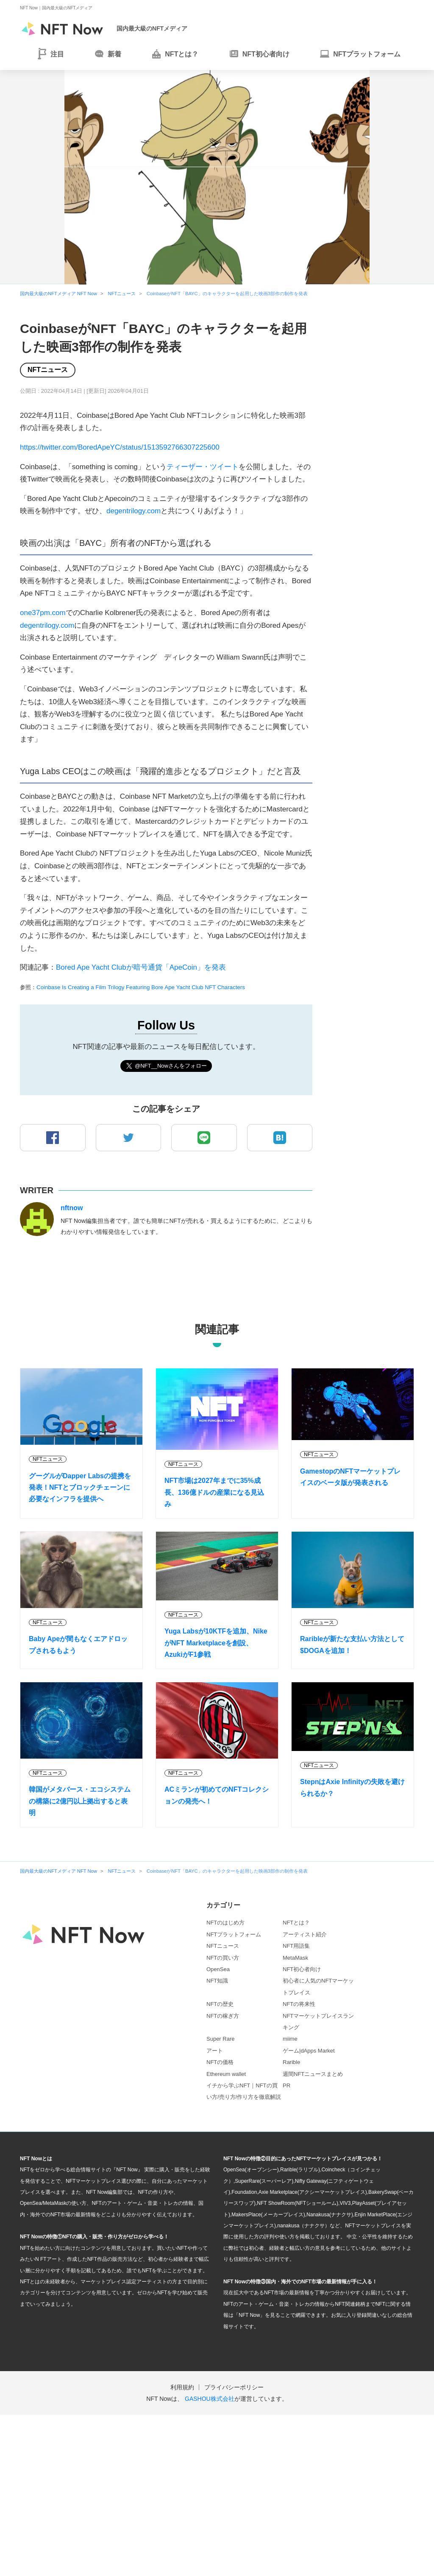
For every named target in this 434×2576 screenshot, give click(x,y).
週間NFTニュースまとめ (313, 2074)
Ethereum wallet (226, 2074)
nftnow (72, 1207)
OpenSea (218, 1969)
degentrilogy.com (133, 511)
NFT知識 (217, 1980)
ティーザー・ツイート (203, 467)
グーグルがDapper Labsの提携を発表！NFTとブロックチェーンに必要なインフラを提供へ (80, 1487)
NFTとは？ (296, 1922)
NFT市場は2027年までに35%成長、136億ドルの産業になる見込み (214, 1492)
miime (290, 2039)
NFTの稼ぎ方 (222, 2016)
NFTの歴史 (220, 2004)
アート (214, 2050)
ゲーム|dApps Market (309, 2050)
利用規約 (182, 2387)
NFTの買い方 (222, 1958)
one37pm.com (43, 613)
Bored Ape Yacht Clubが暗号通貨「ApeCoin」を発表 (141, 967)
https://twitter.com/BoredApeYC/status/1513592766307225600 (120, 447)
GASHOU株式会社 (209, 2398)
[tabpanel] (217, 177)
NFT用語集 (296, 1946)
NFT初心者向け (302, 1969)
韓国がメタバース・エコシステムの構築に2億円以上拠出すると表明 (80, 1801)
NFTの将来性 (299, 2004)
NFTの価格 (220, 2062)
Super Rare (220, 2039)
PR (286, 2085)
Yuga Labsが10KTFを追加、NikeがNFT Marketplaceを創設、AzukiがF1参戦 (215, 1643)
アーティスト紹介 (305, 1934)
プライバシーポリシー (234, 2387)
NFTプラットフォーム (233, 1934)
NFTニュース (48, 369)
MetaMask (295, 1958)
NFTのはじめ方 (225, 1922)
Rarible (291, 2062)
